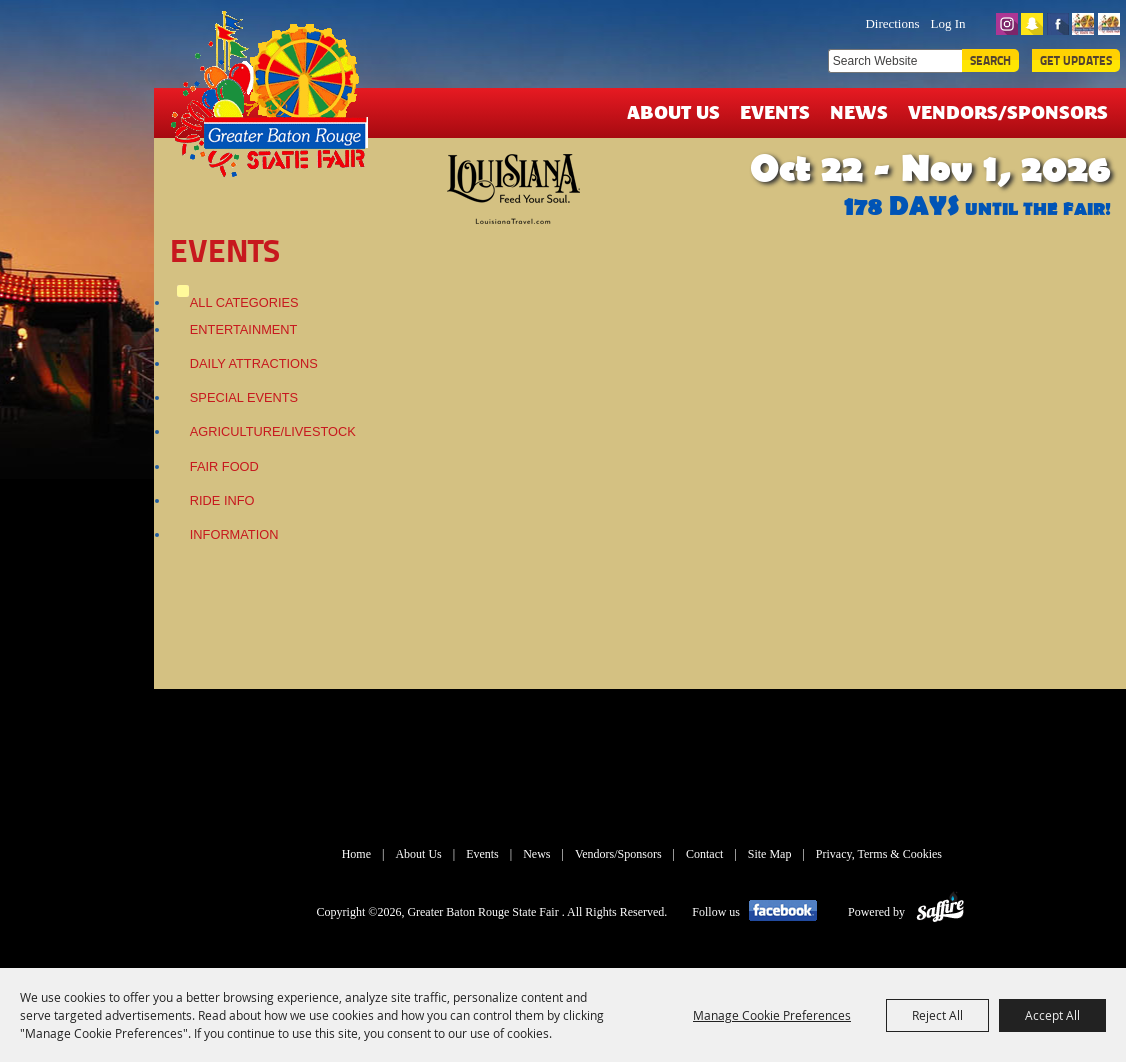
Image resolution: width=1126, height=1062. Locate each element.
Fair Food (224, 466)
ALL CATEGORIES (244, 302)
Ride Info (222, 500)
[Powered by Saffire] (940, 912)
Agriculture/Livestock (273, 431)
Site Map (770, 854)
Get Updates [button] (1076, 60)
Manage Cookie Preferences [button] (772, 1015)
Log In (948, 23)
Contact (704, 854)
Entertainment (244, 329)
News (859, 111)
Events (775, 111)
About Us (673, 111)
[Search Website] (895, 61)
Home (356, 854)
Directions (892, 23)
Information (234, 534)
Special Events (244, 397)
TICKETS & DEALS (761, 22)
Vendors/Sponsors (1008, 111)
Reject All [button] (937, 1015)
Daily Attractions (254, 363)
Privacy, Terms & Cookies (879, 854)
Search (990, 60)
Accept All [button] (1052, 1015)
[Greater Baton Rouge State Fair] (277, 103)
